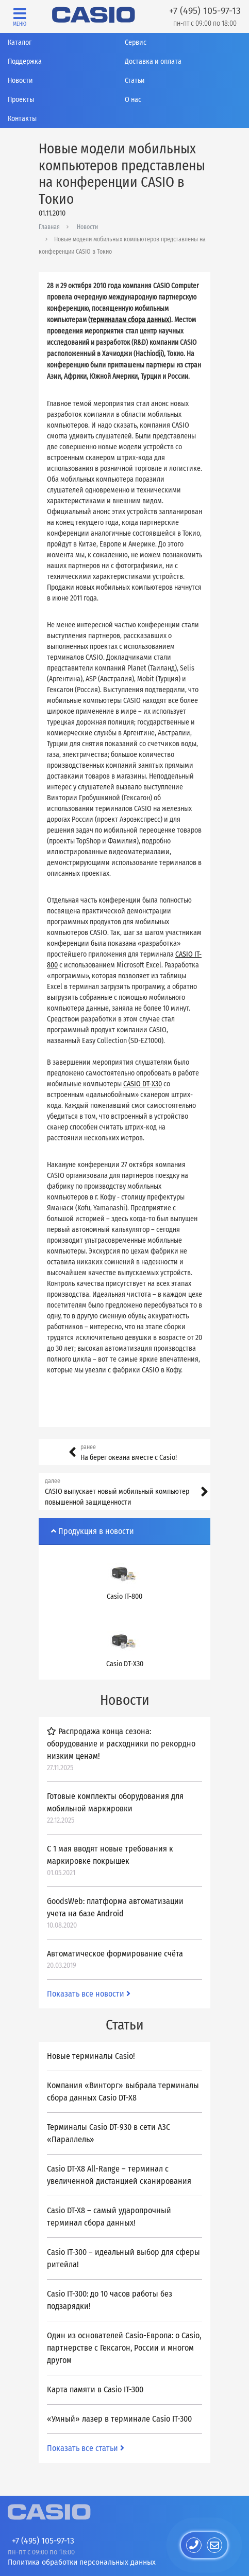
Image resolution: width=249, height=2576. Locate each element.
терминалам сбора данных (129, 320)
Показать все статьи (85, 2448)
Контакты (22, 118)
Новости (20, 80)
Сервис (135, 42)
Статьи (135, 80)
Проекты (21, 99)
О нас (133, 99)
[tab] (124, 1531)
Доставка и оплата (153, 61)
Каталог (19, 42)
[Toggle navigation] (19, 17)
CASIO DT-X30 (142, 1084)
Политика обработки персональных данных (82, 2562)
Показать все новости (88, 1994)
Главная (49, 227)
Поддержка (25, 61)
